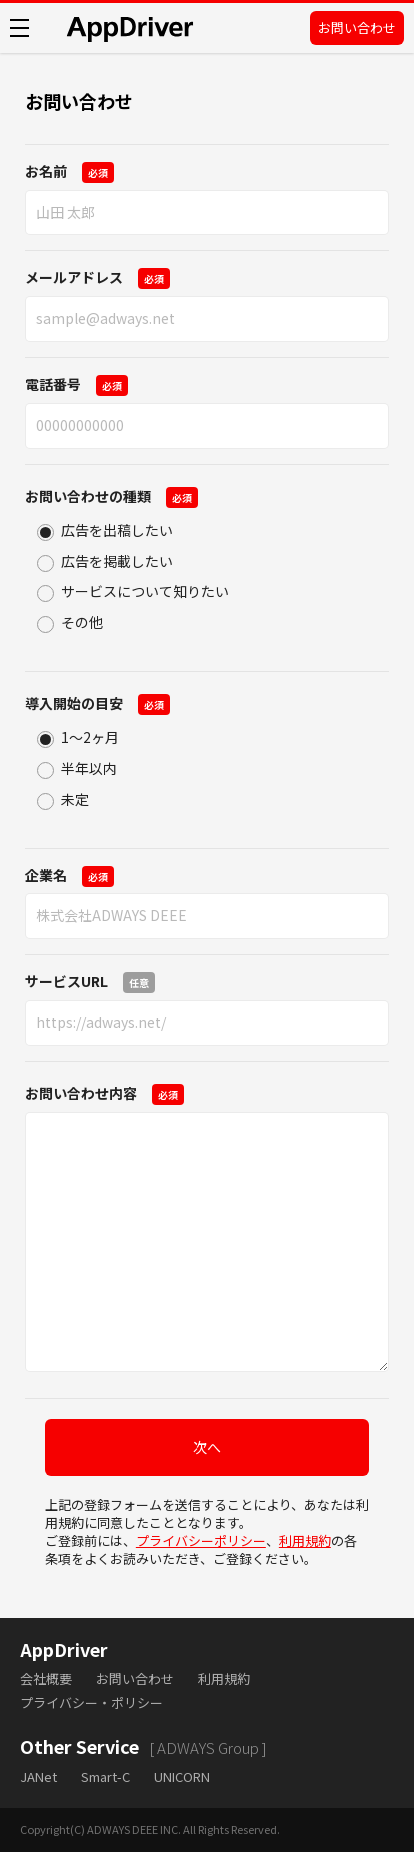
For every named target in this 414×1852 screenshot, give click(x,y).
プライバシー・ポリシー (91, 1702)
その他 (82, 622)
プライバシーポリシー (201, 1540)
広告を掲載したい (117, 561)
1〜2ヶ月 (90, 737)
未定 (75, 799)
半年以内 (89, 768)
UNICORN (182, 1776)
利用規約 (305, 1540)
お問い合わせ (357, 27)
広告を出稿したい (117, 530)
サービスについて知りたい (145, 591)
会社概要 (46, 1678)
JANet (38, 1776)
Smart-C (105, 1776)
